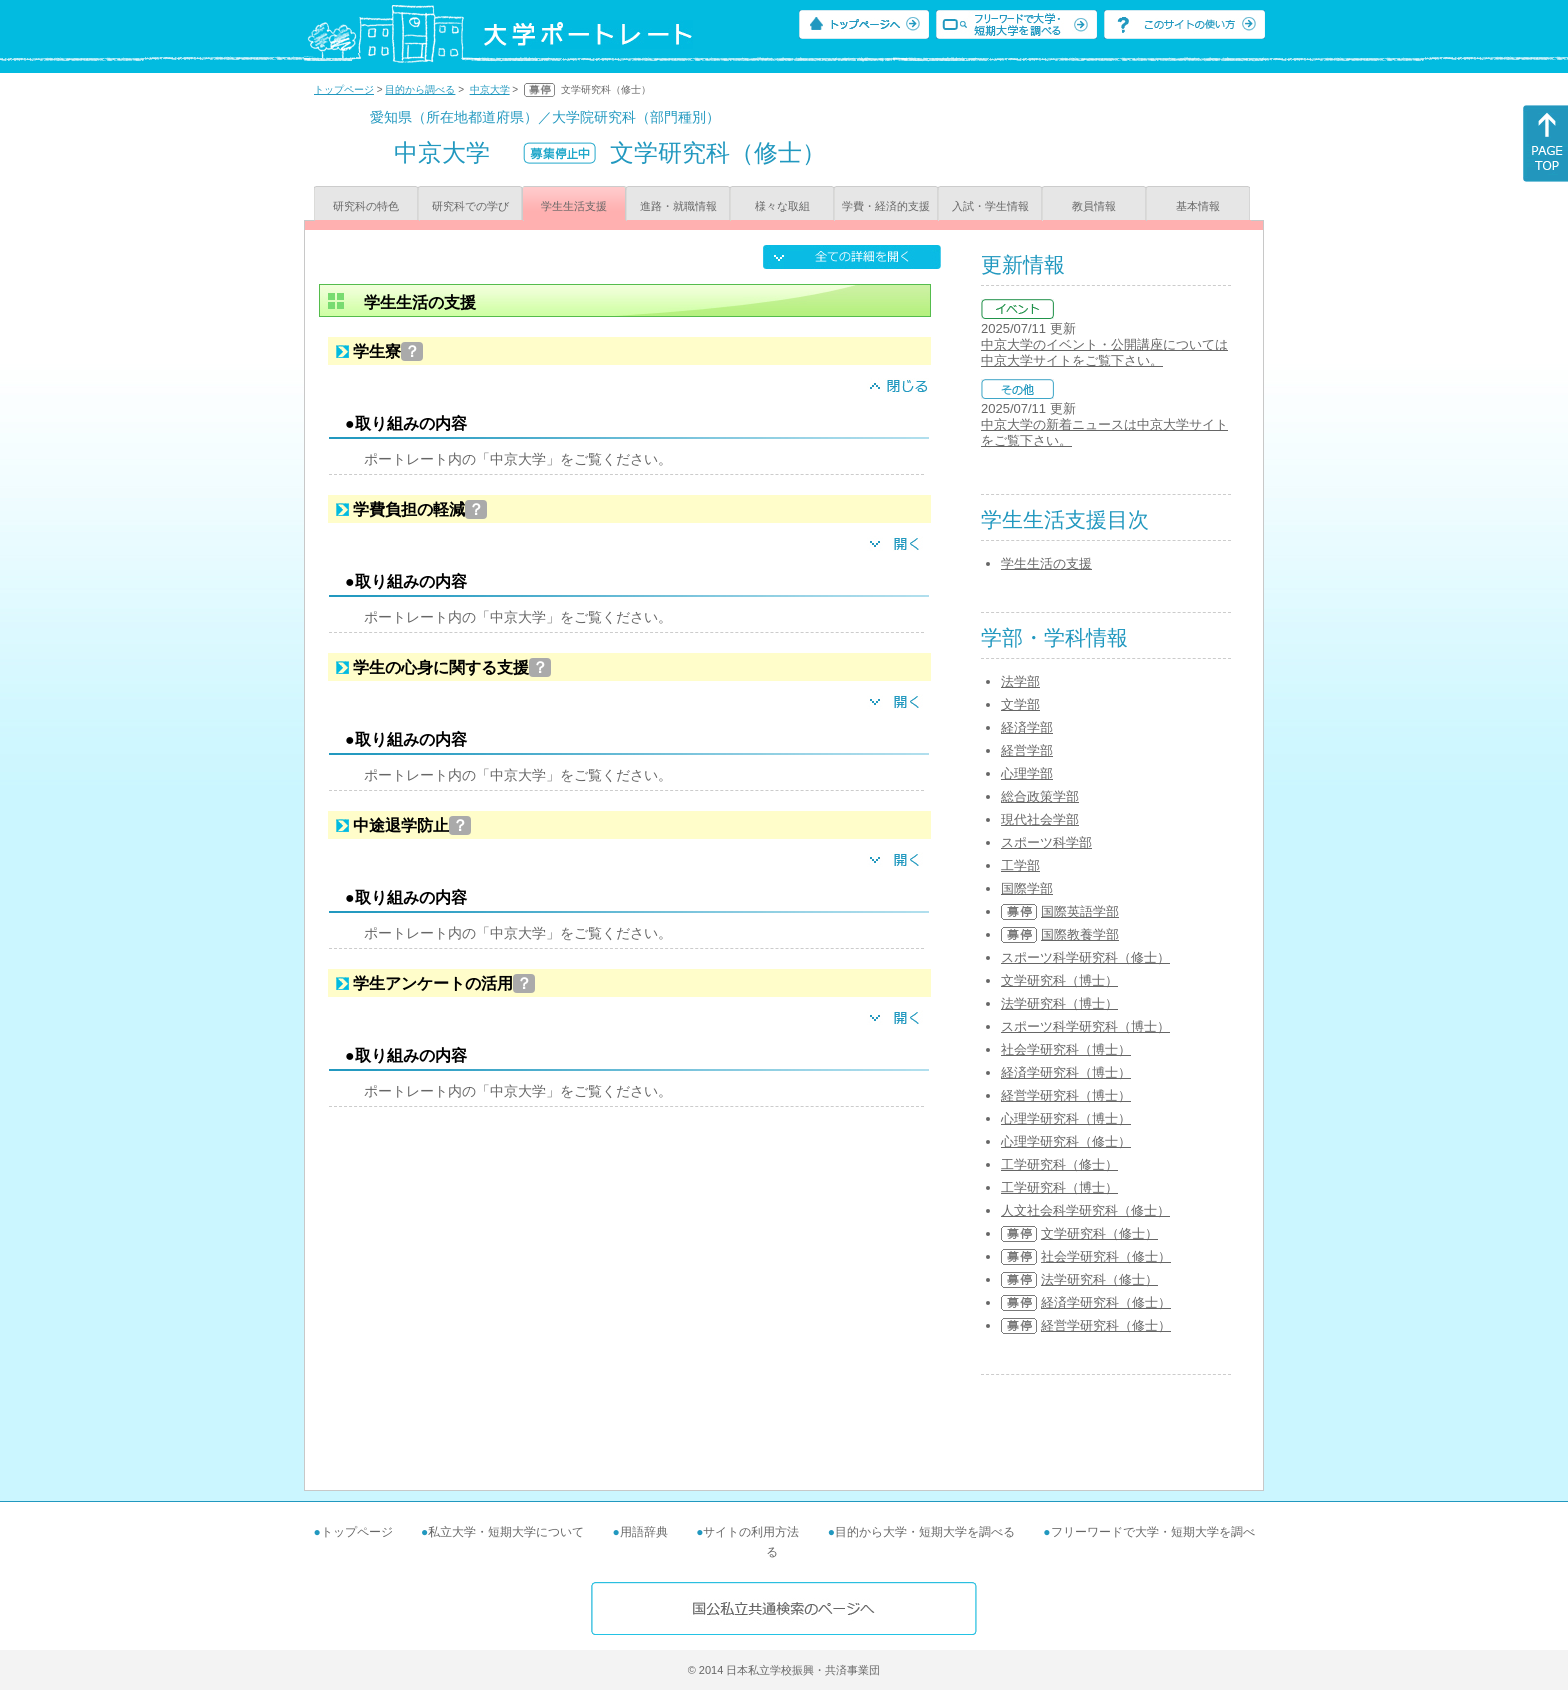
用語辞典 (644, 1532)
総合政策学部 (1040, 796)
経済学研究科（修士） (1106, 1302)
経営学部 (1027, 750)
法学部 (1020, 681)
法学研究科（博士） (1059, 1003)
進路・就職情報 (678, 206)
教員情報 (1094, 206)
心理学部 (1027, 773)
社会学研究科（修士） (1106, 1256)
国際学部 (1027, 888)
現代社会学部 (1040, 819)
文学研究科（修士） (1099, 1233)
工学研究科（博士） (1059, 1187)
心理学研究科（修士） (1066, 1141)
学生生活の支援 (1046, 563)
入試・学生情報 (990, 206)
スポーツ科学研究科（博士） (1085, 1026)
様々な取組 (782, 206)
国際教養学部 (1080, 934)
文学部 (1020, 704)
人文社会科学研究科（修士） (1085, 1210)
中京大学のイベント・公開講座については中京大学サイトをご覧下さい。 (1104, 352)
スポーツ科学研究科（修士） (1085, 957)
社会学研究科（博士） (1066, 1049)
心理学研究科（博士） (1066, 1118)
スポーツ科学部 (1046, 842)
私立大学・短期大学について (506, 1532)
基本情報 (1198, 206)
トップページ (344, 89)
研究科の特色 (366, 206)
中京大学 (490, 89)
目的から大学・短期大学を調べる (925, 1532)
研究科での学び (470, 206)
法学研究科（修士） (1099, 1279)
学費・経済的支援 (886, 206)
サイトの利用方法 (751, 1532)
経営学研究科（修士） (1106, 1325)
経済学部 (1027, 727)
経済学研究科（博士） (1066, 1072)
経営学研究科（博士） (1066, 1095)
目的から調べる (420, 89)
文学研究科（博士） (1059, 980)
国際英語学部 (1080, 911)
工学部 (1020, 865)
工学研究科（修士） (1059, 1164)
